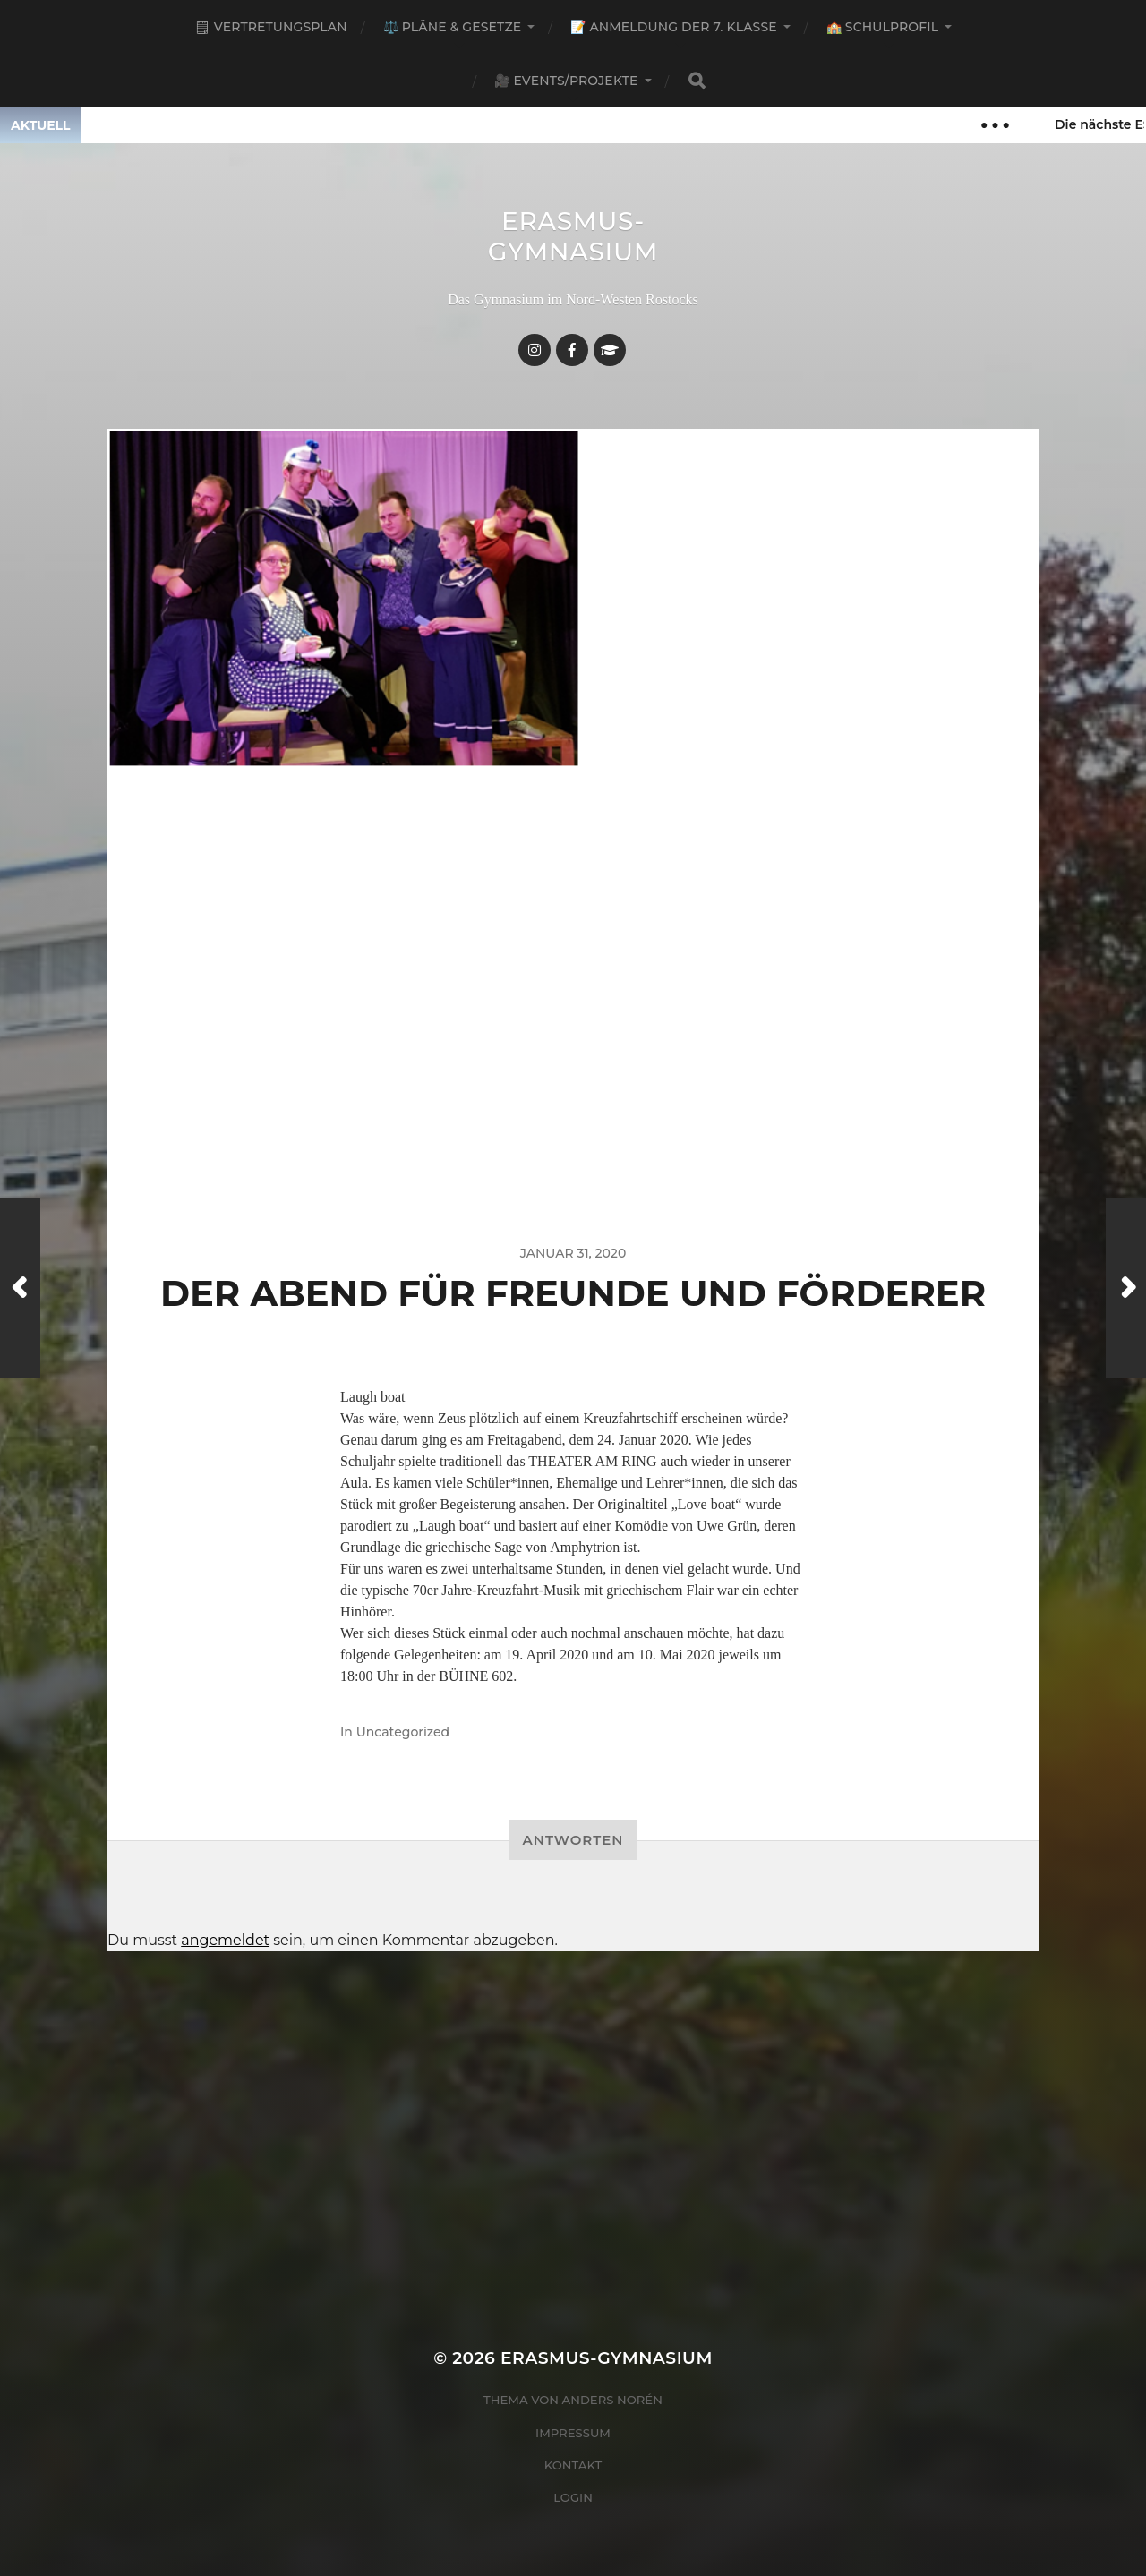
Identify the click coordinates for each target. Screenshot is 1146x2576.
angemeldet (225, 1940)
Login (573, 2497)
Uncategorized (402, 1732)
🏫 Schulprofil (882, 27)
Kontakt (573, 2465)
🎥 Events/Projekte (565, 81)
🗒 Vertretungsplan (270, 27)
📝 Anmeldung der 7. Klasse (673, 27)
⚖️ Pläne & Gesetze (452, 27)
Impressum (573, 2433)
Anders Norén (612, 2400)
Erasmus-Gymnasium (573, 236)
